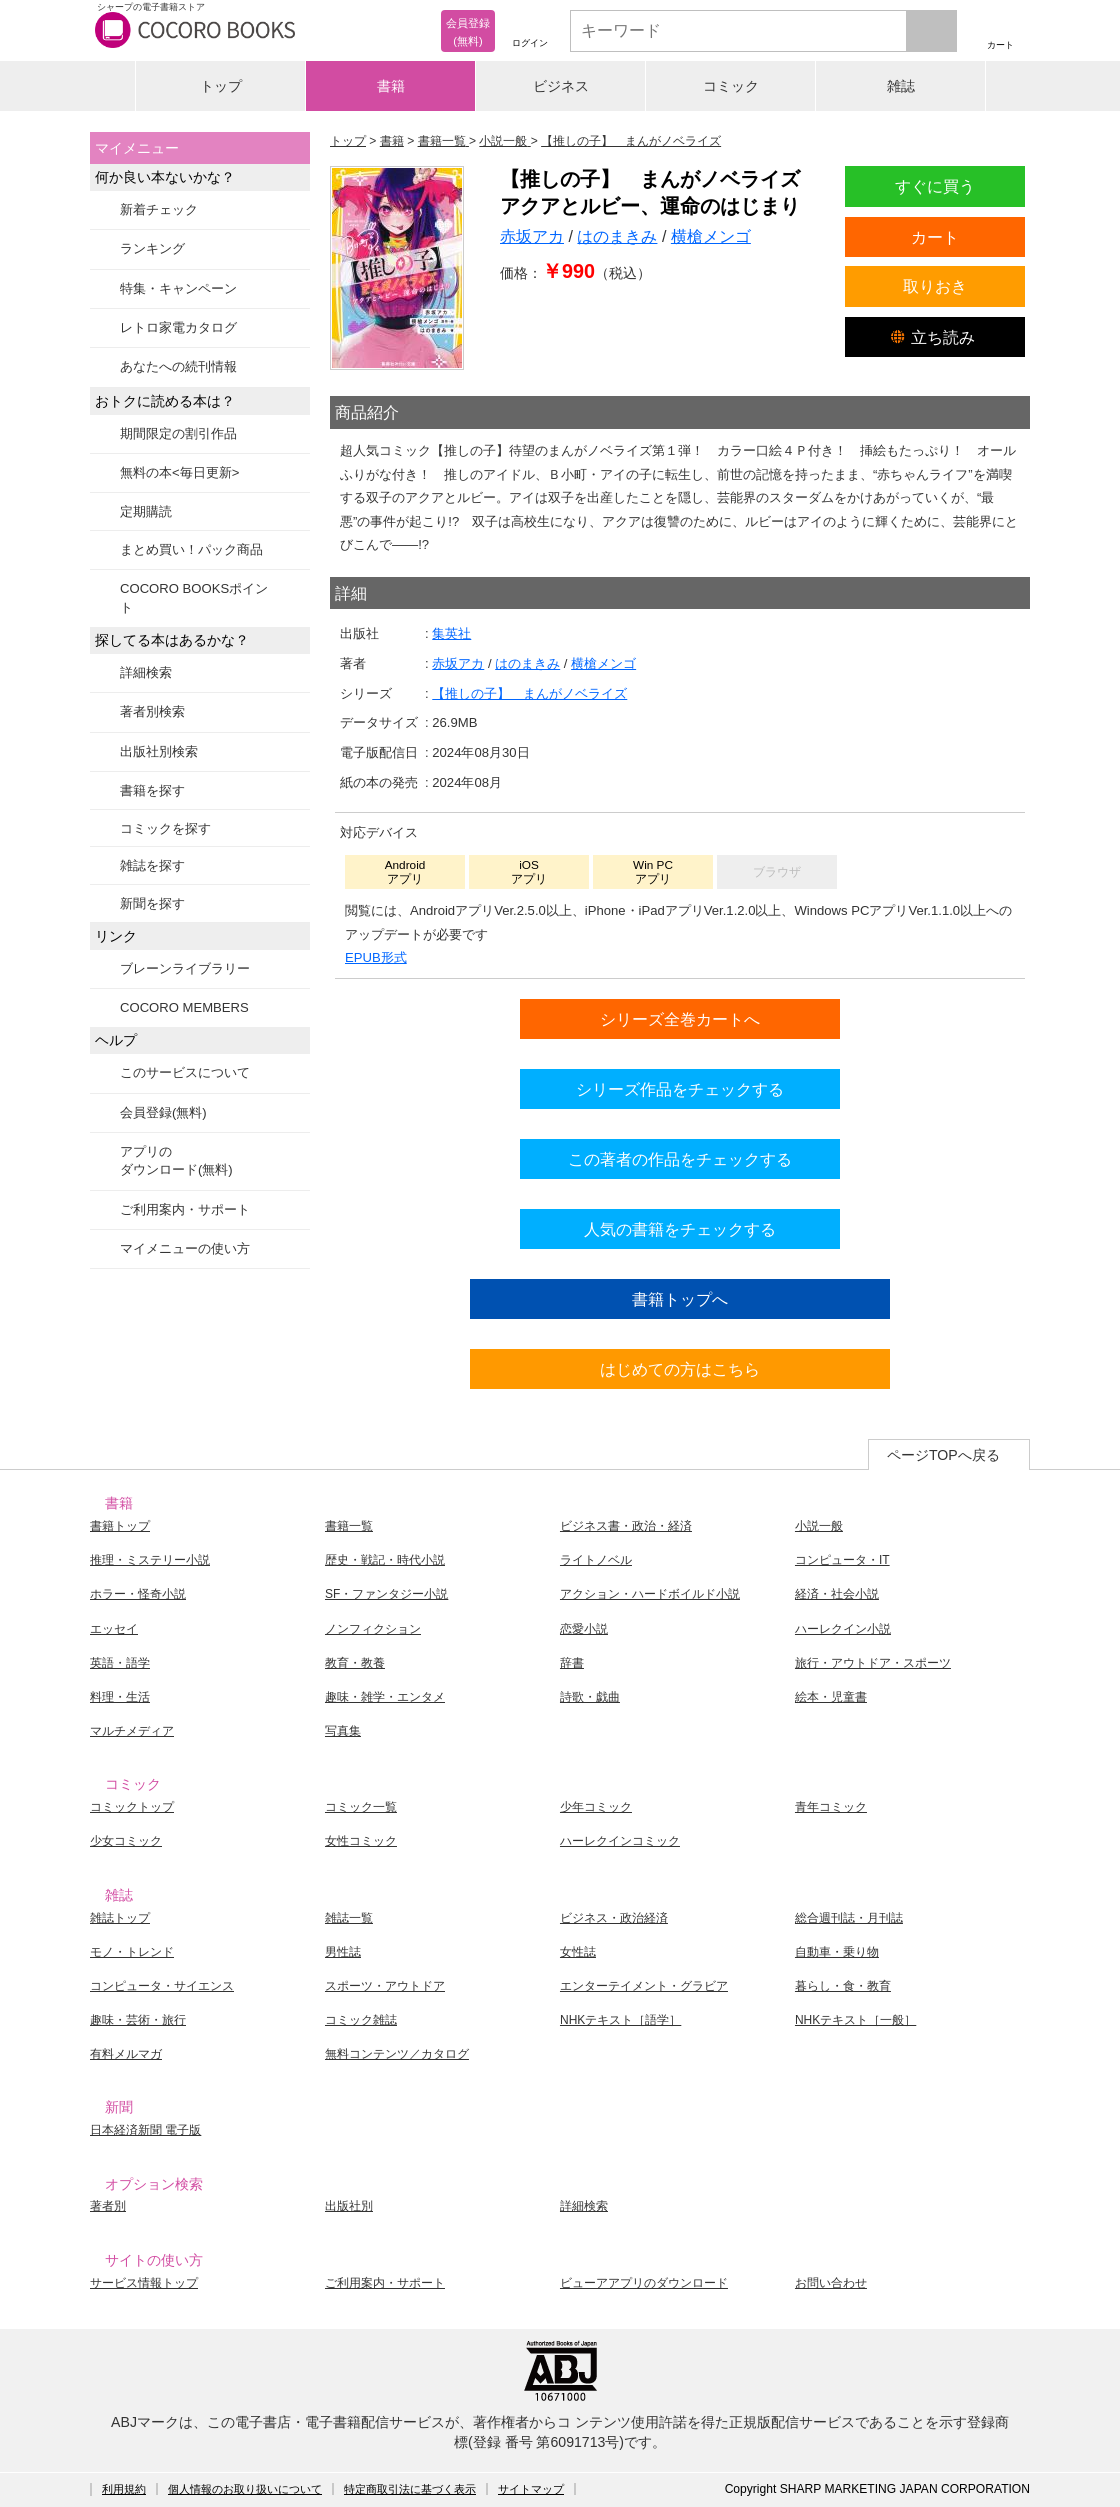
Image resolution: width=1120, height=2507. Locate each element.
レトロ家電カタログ (178, 327)
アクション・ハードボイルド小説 (650, 1594)
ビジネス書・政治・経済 (626, 1526)
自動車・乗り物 (837, 1952)
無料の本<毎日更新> (179, 472)
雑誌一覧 (349, 1918)
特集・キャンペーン (178, 288)
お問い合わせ (831, 2283)
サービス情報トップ (144, 2283)
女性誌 (578, 1952)
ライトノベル (596, 1560)
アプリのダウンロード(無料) (176, 1160)
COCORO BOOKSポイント (194, 597)
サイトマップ (531, 2489)
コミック (731, 86)
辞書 (572, 1663)
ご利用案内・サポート (185, 1209)
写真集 (343, 1731)
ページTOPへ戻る (943, 1455)
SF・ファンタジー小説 (386, 1594)
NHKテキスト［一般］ (855, 2020)
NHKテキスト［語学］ (620, 2020)
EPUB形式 (376, 957)
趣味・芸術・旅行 (138, 2020)
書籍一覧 (349, 1526)
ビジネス (561, 86)
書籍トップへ (680, 1299)
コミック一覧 (361, 1807)
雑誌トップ (120, 1918)
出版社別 (349, 2206)
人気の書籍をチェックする (680, 1229)
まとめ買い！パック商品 (191, 549)
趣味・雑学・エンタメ (385, 1697)
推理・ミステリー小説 (150, 1560)
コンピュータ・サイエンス (162, 1986)
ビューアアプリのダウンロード (644, 2283)
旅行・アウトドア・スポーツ (873, 1663)
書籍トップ (120, 1526)
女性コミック (361, 1841)
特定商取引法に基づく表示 (410, 2489)
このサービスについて (185, 1072)
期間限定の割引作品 (178, 433)
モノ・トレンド (132, 1952)
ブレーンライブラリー (185, 968)
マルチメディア (132, 1731)
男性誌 (343, 1952)
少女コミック (126, 1841)
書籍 (391, 86)
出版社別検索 (159, 751)
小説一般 (819, 1526)
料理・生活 (120, 1697)
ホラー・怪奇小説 (138, 1594)
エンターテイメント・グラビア (644, 1986)
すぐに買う (935, 186)
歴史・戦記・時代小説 (385, 1560)
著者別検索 (152, 711)
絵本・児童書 (831, 1697)
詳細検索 (146, 672)
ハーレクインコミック (620, 1841)
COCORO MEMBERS (184, 1007)
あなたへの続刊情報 (178, 366)
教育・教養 (355, 1663)
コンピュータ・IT (842, 1560)
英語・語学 (120, 1663)
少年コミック (596, 1807)
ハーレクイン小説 (843, 1629)
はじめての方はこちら (680, 1369)
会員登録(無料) (163, 1112)
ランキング (152, 248)
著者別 (108, 2206)
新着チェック (159, 209)
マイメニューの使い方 (185, 1248)
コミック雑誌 (361, 2020)
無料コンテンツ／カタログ (397, 2054)
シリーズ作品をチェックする (680, 1089)
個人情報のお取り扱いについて (245, 2489)
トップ (221, 86)
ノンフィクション (373, 1629)
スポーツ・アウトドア (385, 1986)
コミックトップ (132, 1807)
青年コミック (831, 1807)
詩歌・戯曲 (590, 1697)
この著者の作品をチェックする (680, 1159)
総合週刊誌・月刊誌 (849, 1918)
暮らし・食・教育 (843, 1986)
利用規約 (124, 2489)
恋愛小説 (584, 1629)
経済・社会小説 (837, 1594)
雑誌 (901, 86)
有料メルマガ (126, 2054)
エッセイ (114, 1629)
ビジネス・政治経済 (614, 1918)
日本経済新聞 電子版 (145, 2130)
